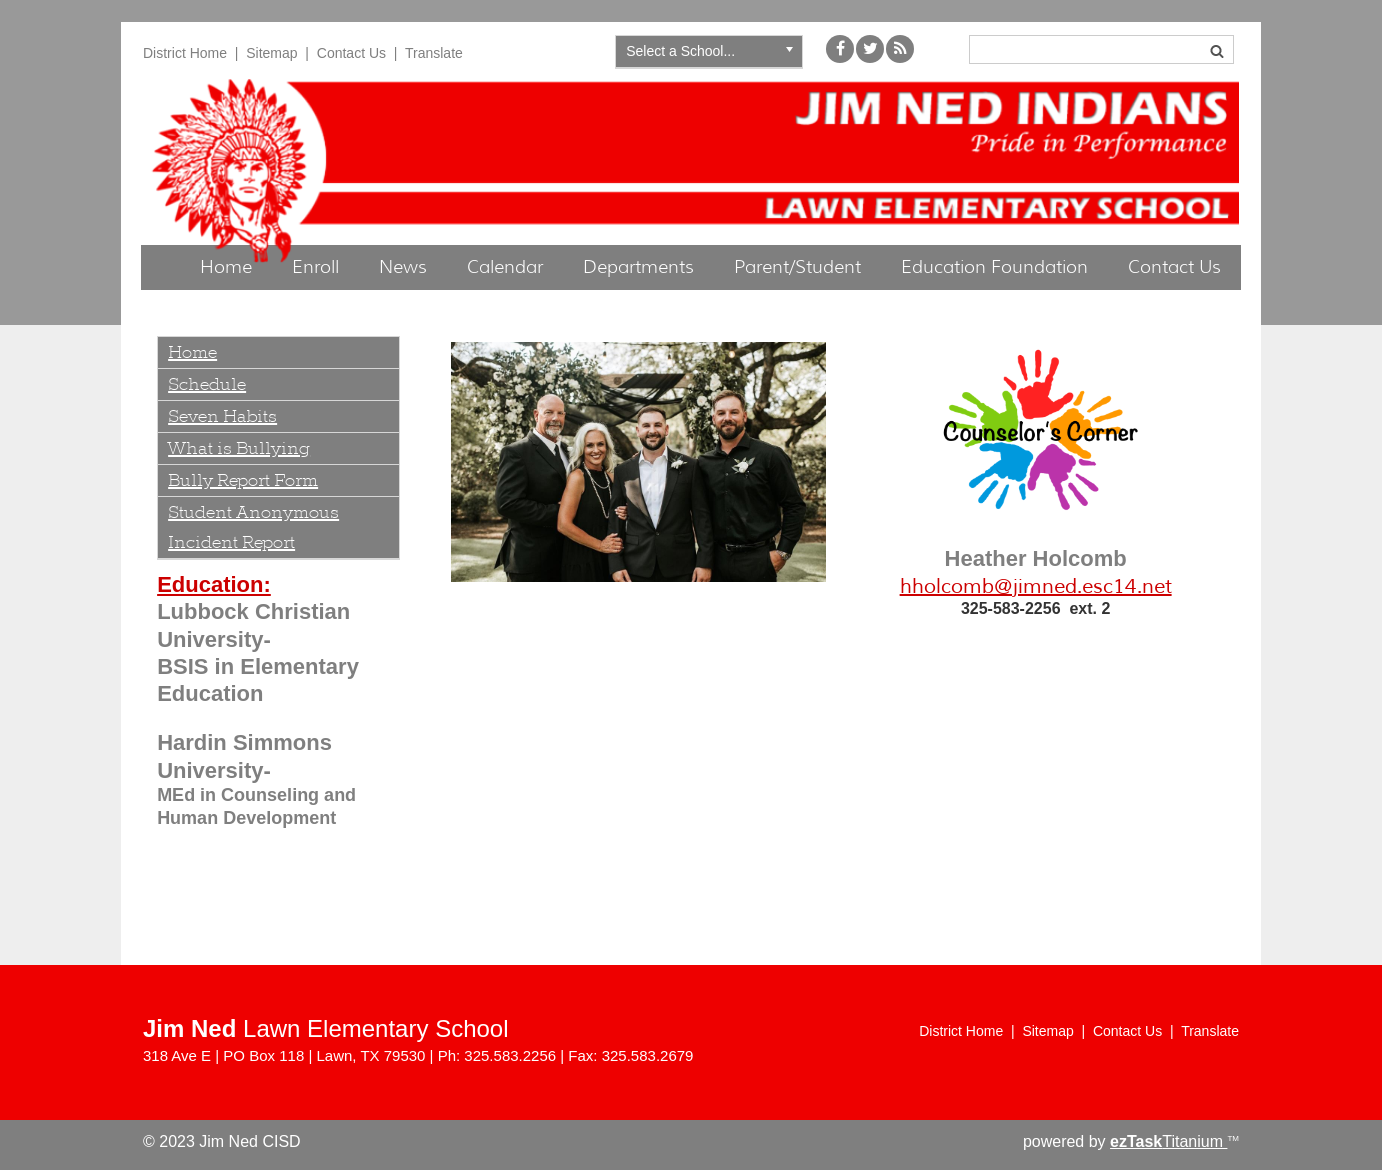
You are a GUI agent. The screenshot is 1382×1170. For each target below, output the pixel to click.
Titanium (1168, 1141)
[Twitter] (870, 57)
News (403, 267)
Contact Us (351, 53)
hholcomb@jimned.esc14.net (1036, 586)
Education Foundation (994, 267)
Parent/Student (797, 267)
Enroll (315, 267)
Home (226, 267)
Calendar (505, 267)
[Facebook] (840, 57)
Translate (434, 53)
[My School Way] (900, 57)
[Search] (1101, 49)
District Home (185, 53)
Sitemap (271, 53)
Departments (638, 267)
